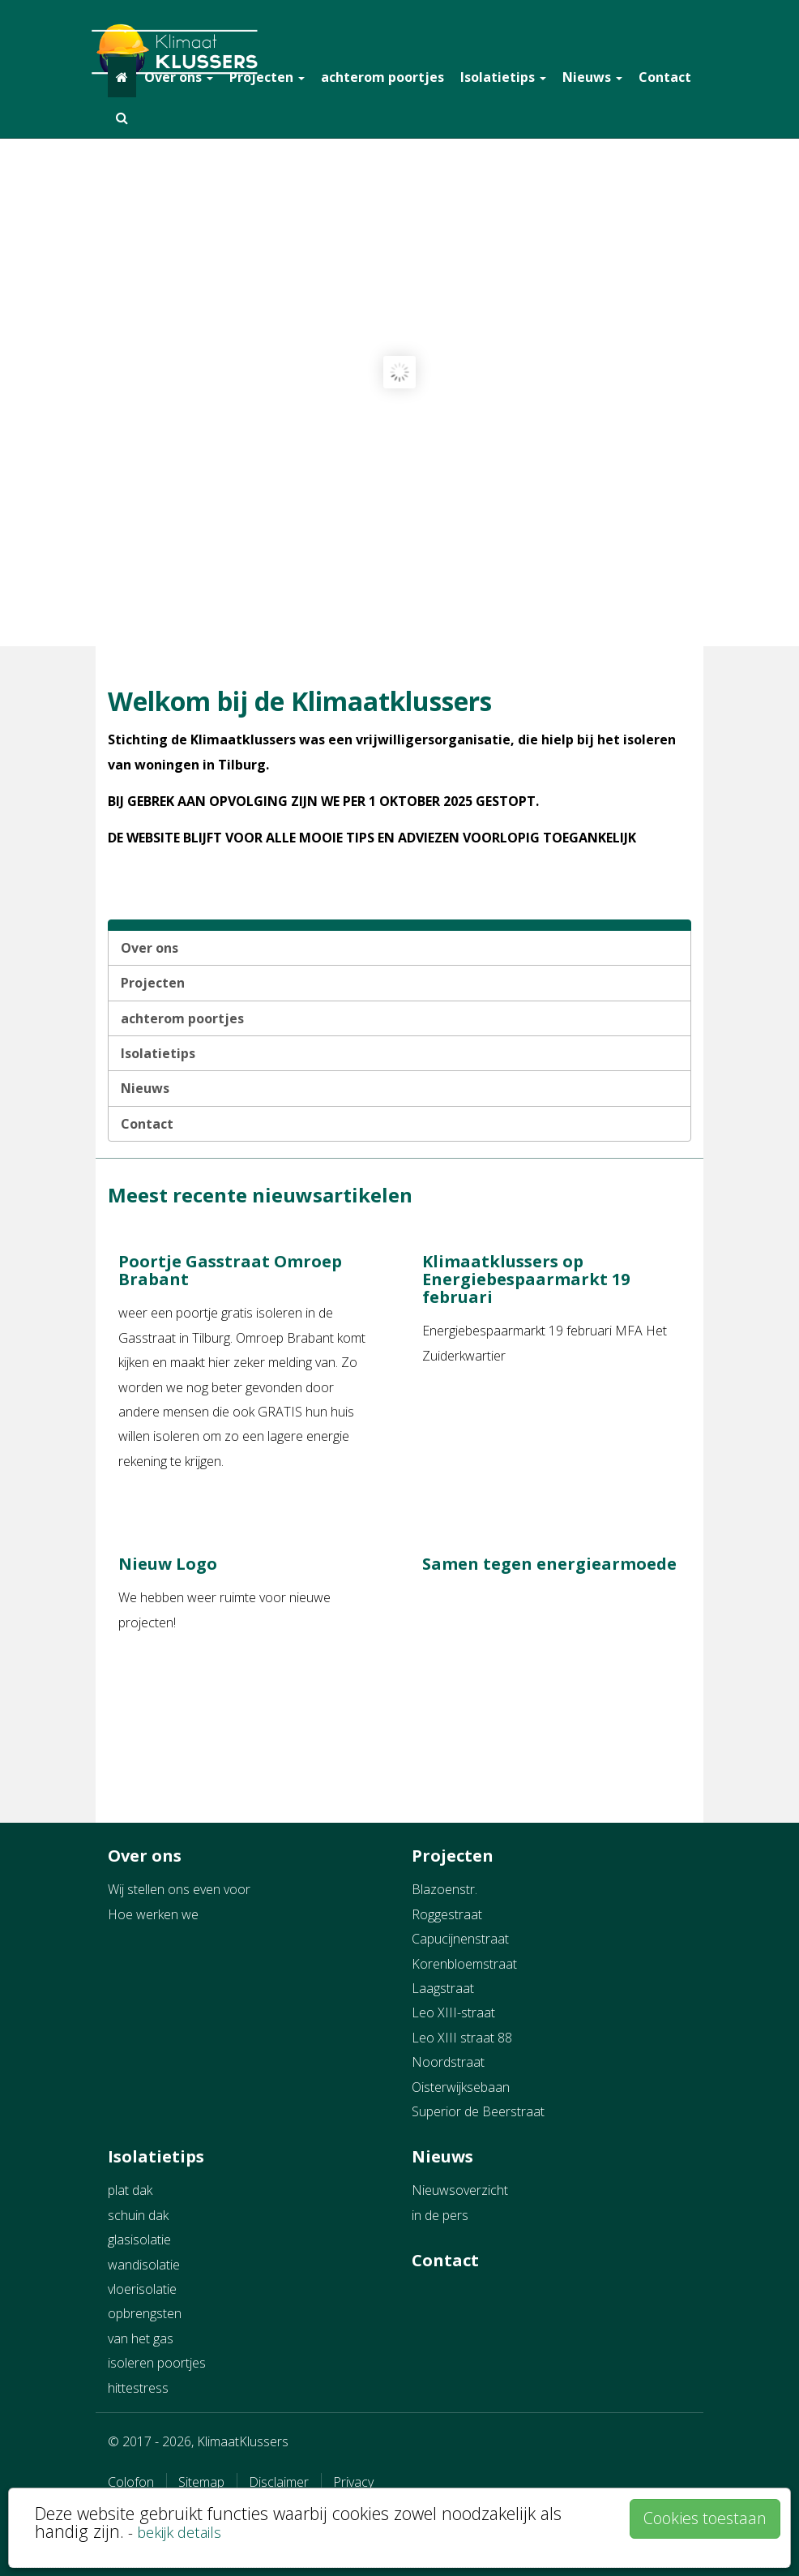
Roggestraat (447, 1914)
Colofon (131, 2482)
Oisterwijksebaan (461, 2087)
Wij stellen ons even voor (179, 1889)
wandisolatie (144, 2265)
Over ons (178, 77)
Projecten (267, 77)
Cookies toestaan (705, 2518)
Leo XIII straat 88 (462, 2038)
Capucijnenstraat (460, 1939)
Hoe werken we (153, 1914)
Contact (665, 77)
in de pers (440, 2215)
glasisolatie (139, 2239)
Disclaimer (279, 2482)
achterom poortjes (382, 77)
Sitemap (201, 2482)
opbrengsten (145, 2313)
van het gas (140, 2338)
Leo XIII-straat (453, 2012)
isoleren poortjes (157, 2363)
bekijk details (179, 2532)
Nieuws (592, 77)
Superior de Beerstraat (478, 2111)
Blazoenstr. (444, 1889)
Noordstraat (448, 2062)
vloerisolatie (142, 2289)
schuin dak (138, 2215)
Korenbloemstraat (464, 1964)
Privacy (353, 2482)
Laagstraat (443, 1988)
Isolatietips (503, 77)
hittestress (138, 2388)
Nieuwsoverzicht (460, 2190)
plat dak (130, 2190)
